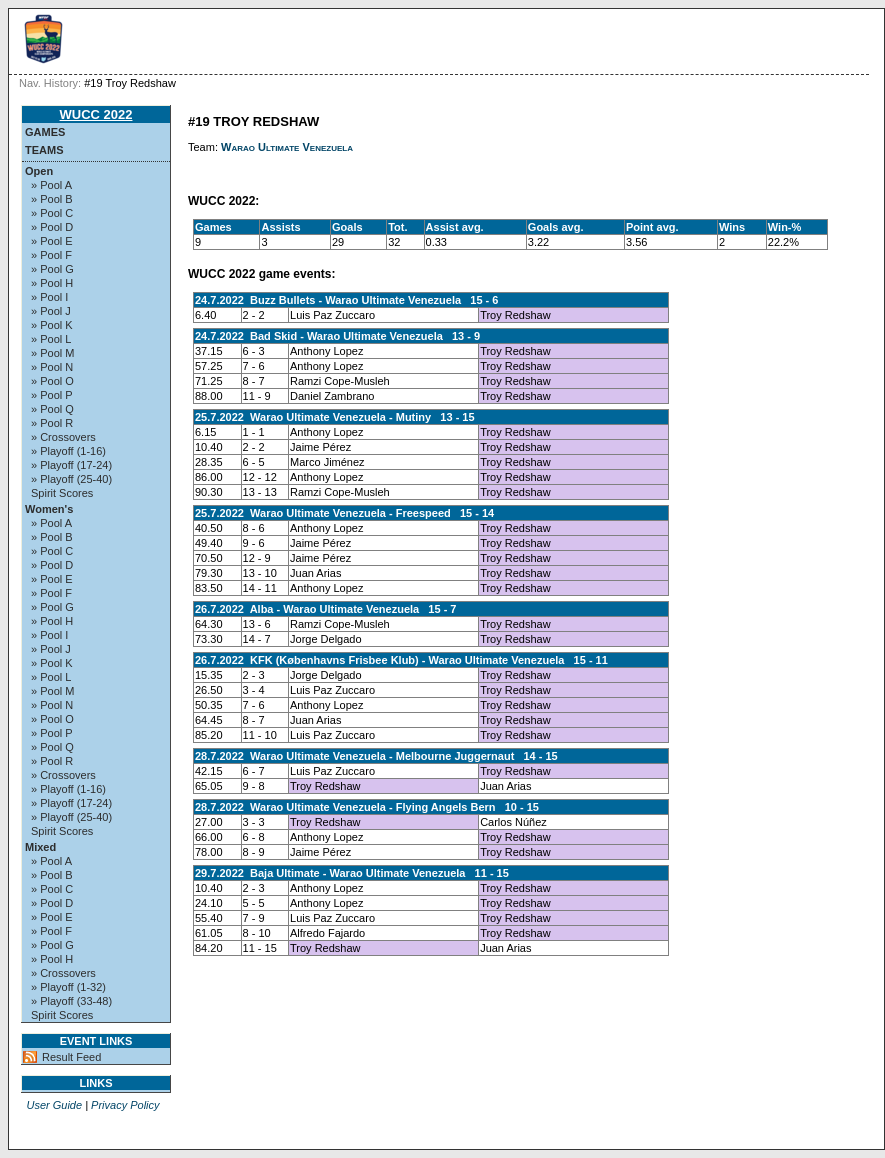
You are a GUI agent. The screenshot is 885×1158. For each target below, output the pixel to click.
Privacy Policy (125, 1105)
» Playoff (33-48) (71, 1001)
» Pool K (52, 325)
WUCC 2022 (96, 114)
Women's (49, 509)
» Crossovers (63, 437)
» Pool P (52, 395)
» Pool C (52, 213)
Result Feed (71, 1057)
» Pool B (52, 199)
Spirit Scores (62, 493)
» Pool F (51, 255)
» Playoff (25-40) (71, 479)
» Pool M (52, 353)
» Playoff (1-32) (68, 987)
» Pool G (52, 269)
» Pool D (52, 227)
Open (39, 171)
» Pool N (52, 367)
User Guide (54, 1105)
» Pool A (51, 185)
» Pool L (51, 339)
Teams (44, 150)
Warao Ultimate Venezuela (287, 147)
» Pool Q (52, 409)
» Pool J (51, 311)
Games (45, 132)
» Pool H (52, 283)
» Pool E (52, 241)
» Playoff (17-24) (71, 465)
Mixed (40, 847)
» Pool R (52, 423)
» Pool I (49, 297)
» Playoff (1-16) (68, 451)
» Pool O (52, 381)
